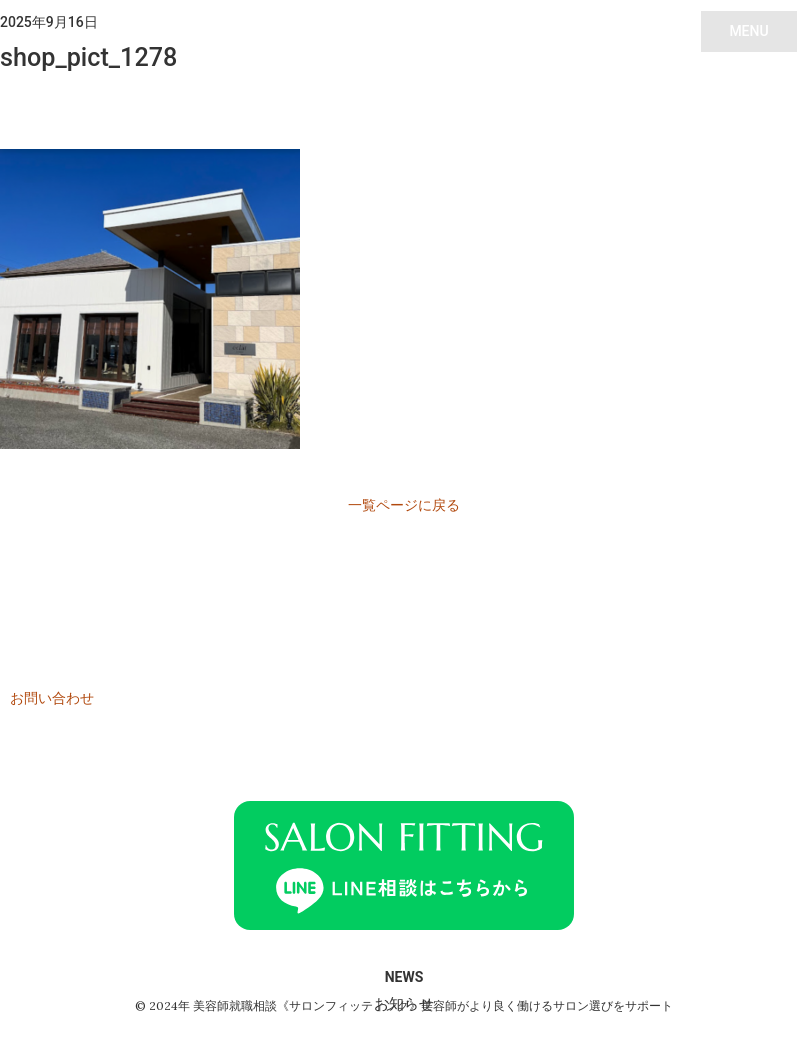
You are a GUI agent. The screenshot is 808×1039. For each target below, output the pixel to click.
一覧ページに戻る (404, 505)
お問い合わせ (52, 698)
